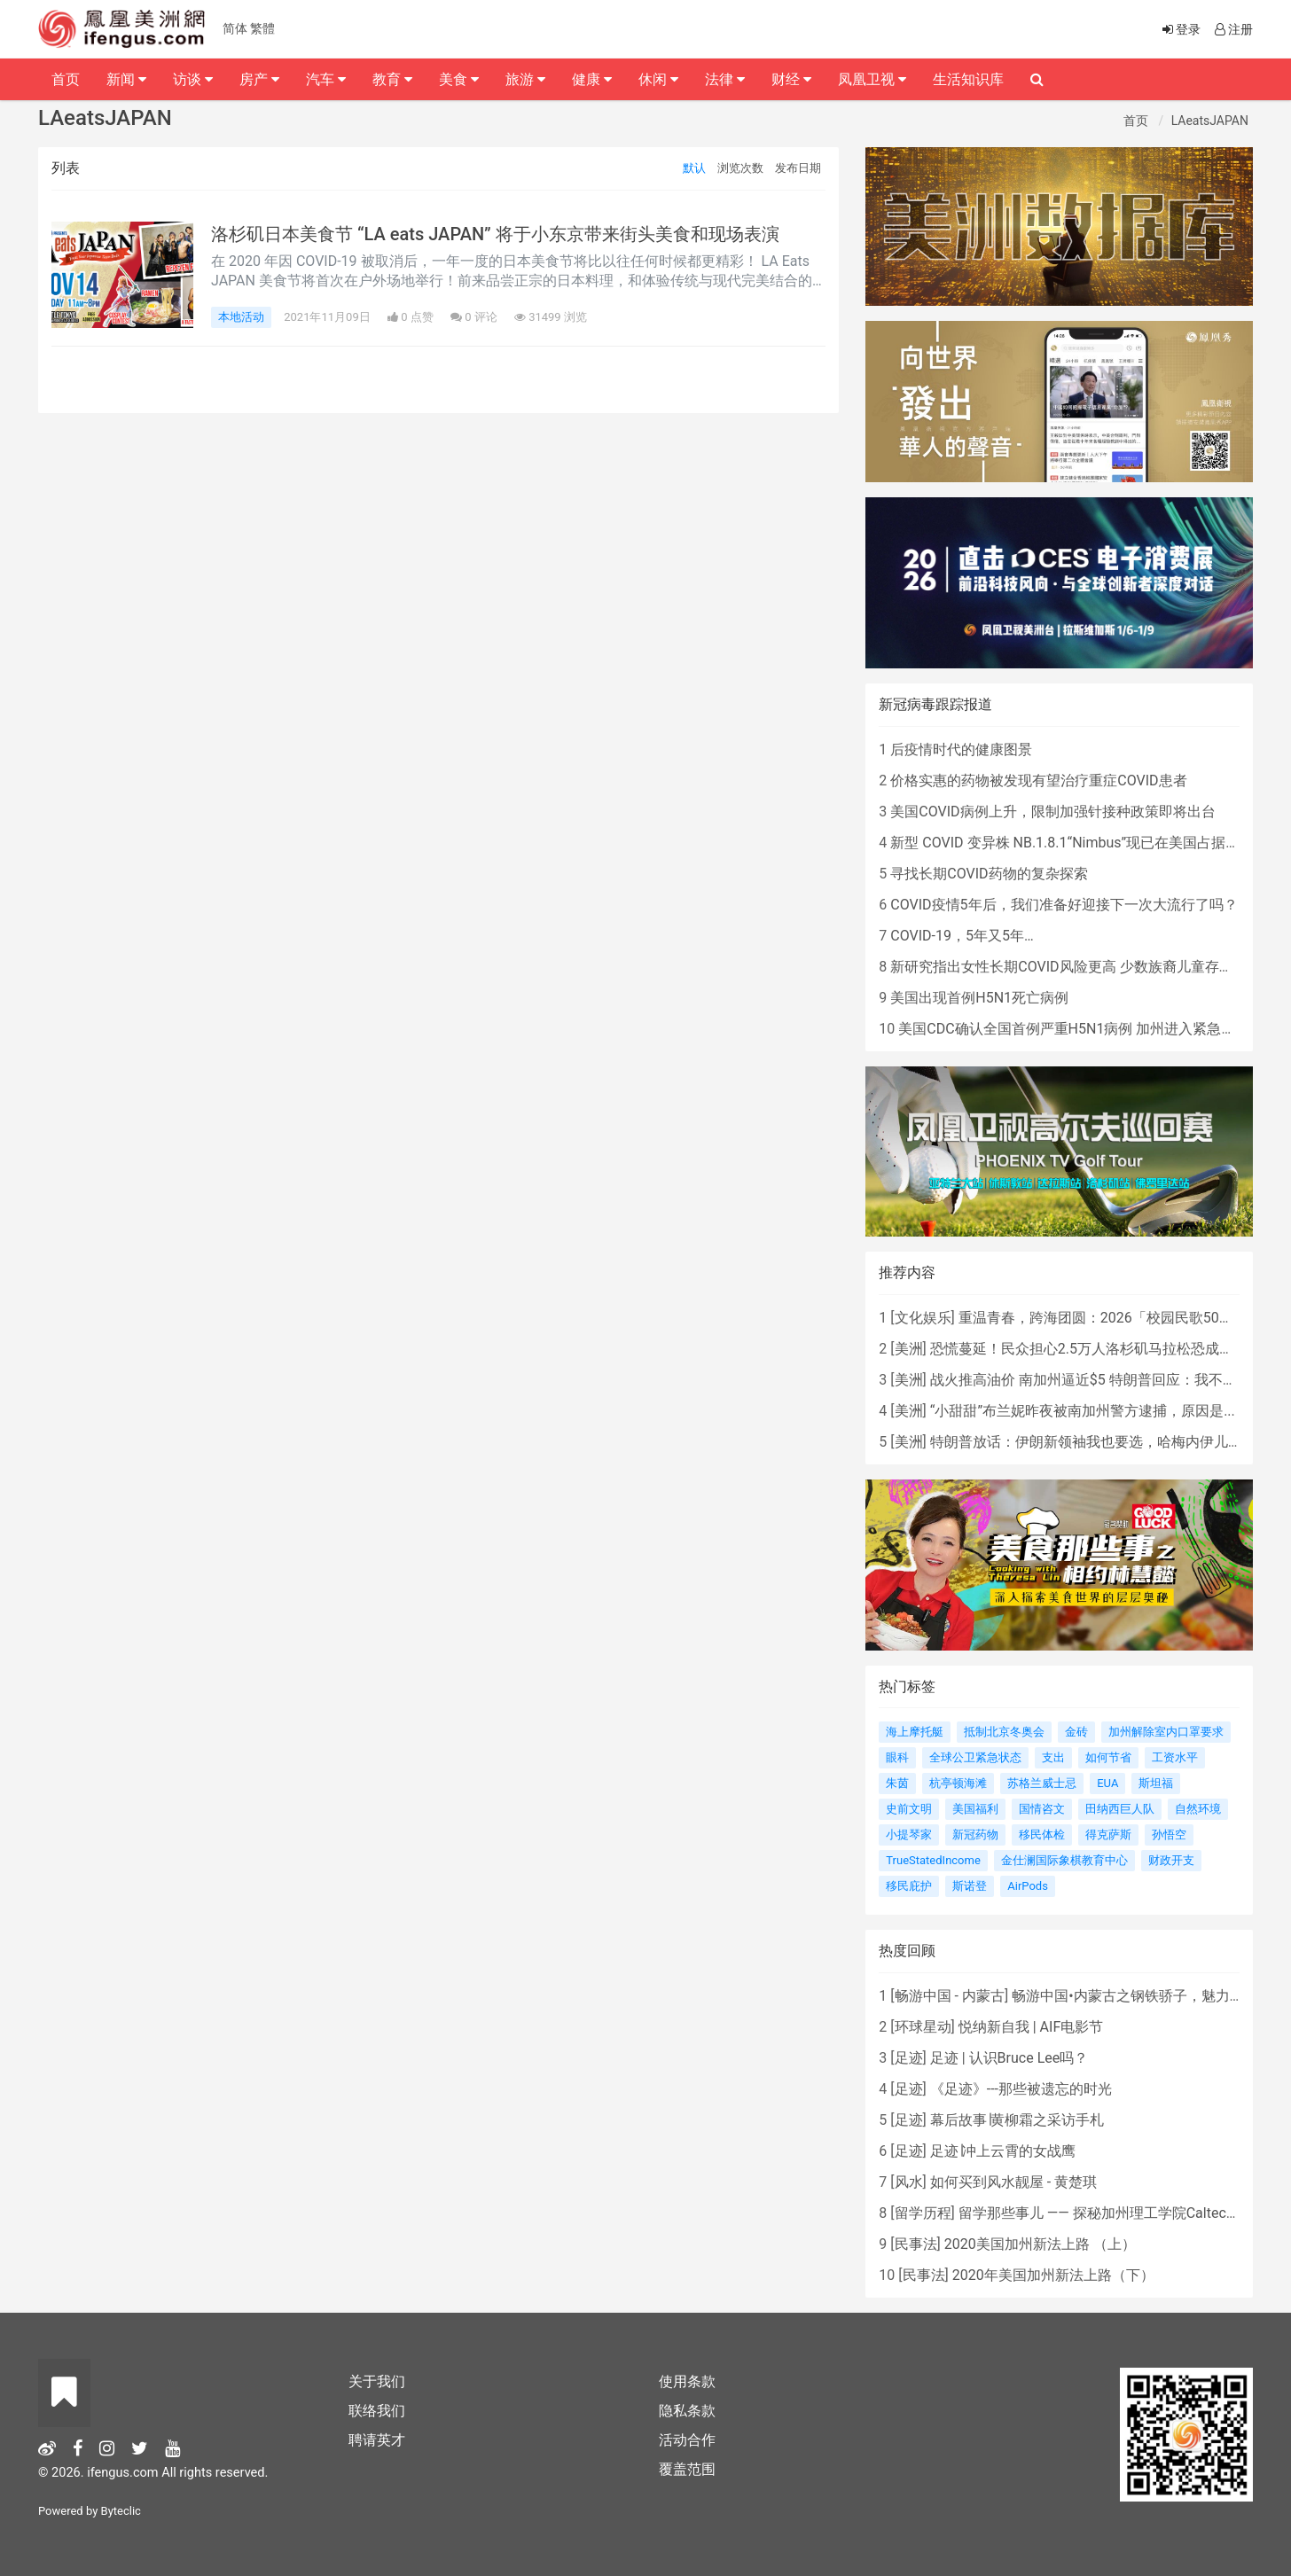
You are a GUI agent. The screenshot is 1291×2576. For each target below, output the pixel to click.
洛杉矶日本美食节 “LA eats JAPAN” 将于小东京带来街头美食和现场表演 (495, 234)
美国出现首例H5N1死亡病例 (979, 997)
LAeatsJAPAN (1209, 120)
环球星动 (923, 2026)
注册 (1232, 29)
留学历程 (923, 2213)
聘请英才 (376, 2440)
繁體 (262, 28)
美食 (459, 79)
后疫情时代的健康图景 (961, 749)
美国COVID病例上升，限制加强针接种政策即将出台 (1052, 811)
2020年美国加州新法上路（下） (1053, 2275)
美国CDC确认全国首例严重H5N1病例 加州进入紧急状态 (1073, 1028)
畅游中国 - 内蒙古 (950, 1995)
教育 (392, 79)
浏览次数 (740, 168)
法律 (725, 79)
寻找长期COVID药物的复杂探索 (988, 873)
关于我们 (376, 2381)
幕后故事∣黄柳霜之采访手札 (1017, 2120)
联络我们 (376, 2410)
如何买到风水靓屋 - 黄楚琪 (1013, 2182)
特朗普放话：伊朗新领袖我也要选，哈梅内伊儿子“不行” (1105, 1441)
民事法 (916, 2244)
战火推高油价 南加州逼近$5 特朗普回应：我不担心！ (1097, 1379)
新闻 (126, 79)
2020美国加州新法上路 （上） (1040, 2244)
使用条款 (687, 2381)
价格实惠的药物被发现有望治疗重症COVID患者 (1038, 780)
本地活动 (241, 317)
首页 (1135, 120)
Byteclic (121, 2510)
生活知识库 (968, 79)
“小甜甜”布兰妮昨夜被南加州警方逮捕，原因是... (1082, 1410)
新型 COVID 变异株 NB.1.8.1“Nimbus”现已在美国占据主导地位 (1086, 842)
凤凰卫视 (872, 79)
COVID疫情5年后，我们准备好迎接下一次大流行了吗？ (1063, 904)
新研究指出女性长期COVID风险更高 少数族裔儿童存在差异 (1075, 966)
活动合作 (687, 2440)
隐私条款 (687, 2410)
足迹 (909, 2057)
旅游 (525, 79)
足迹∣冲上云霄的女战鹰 (1003, 2151)
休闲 (658, 79)
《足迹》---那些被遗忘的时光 (1021, 2088)
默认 (694, 168)
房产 (259, 79)
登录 (1180, 29)
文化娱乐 (923, 1317)
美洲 (909, 1348)
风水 (909, 2182)
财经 (791, 79)
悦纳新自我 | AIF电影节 (1030, 2026)
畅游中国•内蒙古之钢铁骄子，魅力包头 (1134, 1995)
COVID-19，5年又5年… (961, 935)
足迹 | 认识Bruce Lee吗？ (1009, 2057)
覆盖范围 (687, 2469)
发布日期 (798, 168)
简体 (235, 28)
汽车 (326, 79)
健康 (592, 79)
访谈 (193, 79)
